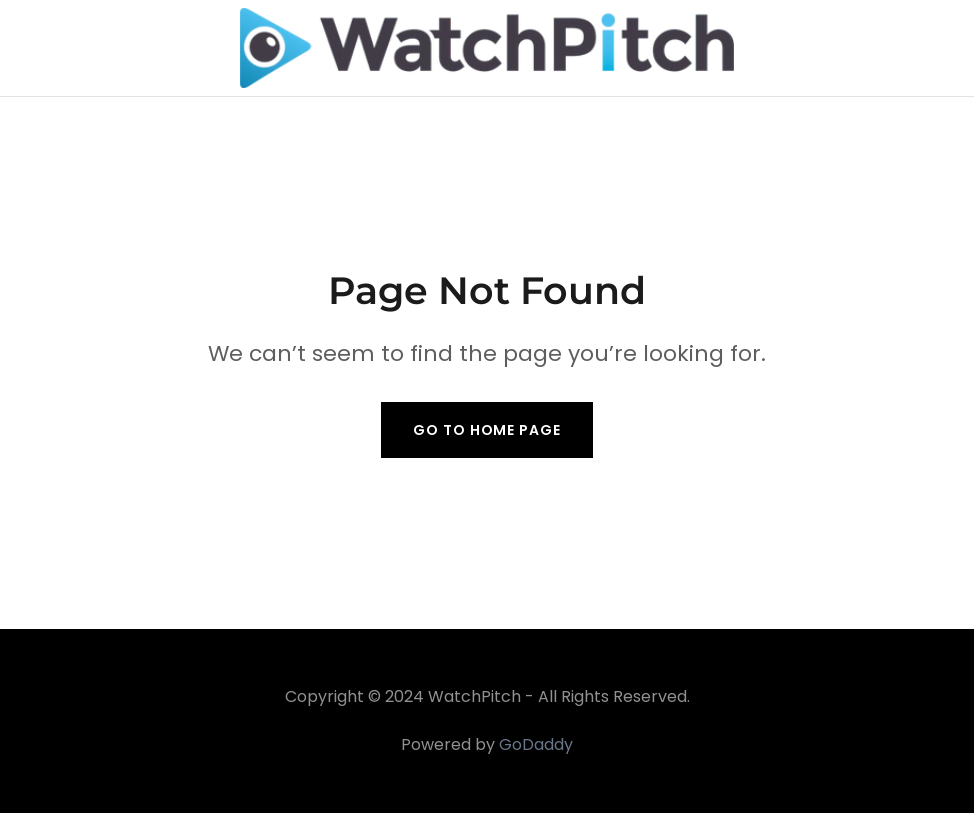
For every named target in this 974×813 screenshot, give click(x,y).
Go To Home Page (486, 430)
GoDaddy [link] (536, 744)
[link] (487, 48)
